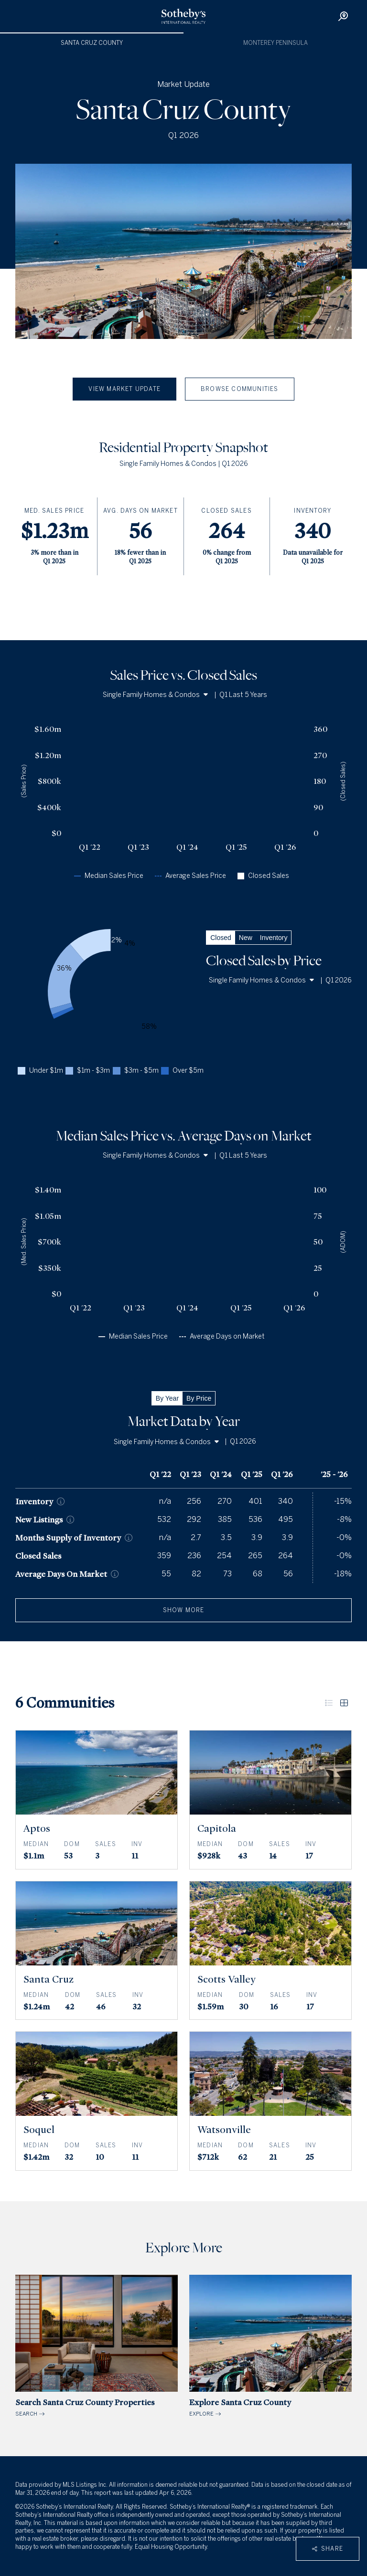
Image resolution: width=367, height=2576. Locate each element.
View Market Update (124, 389)
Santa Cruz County (92, 43)
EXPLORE (270, 2346)
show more (184, 1610)
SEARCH (96, 2346)
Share (327, 2548)
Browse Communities (240, 389)
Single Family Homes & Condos (155, 695)
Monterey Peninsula (275, 43)
